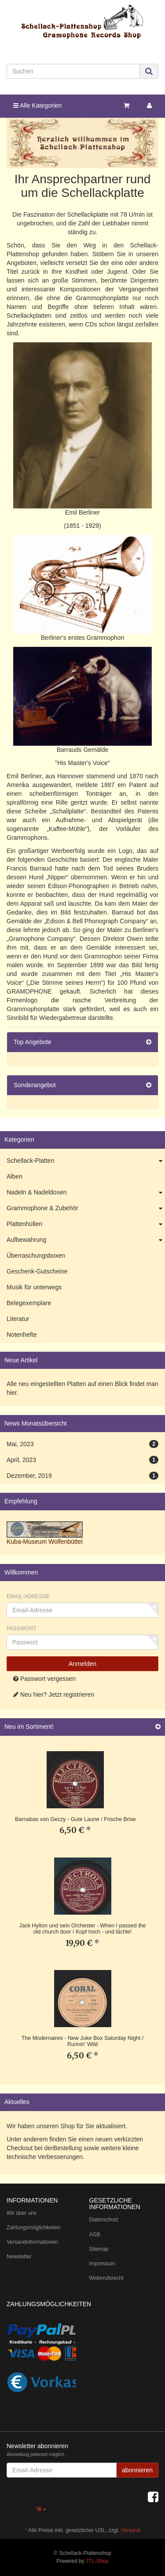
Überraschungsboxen (36, 1255)
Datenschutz (104, 2220)
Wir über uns (22, 2213)
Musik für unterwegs (34, 1287)
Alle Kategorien (37, 105)
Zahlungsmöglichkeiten (34, 2227)
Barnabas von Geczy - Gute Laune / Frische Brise (75, 1819)
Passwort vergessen (44, 1678)
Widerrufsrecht (106, 2278)
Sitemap (99, 2249)
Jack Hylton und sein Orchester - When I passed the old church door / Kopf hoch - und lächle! (82, 1929)
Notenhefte (22, 1334)
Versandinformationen (32, 2242)
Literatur (18, 1318)
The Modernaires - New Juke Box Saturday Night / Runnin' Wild (83, 2041)
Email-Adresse (28, 1596)
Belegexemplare (29, 1302)
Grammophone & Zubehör (86, 1208)
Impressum (102, 2263)
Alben (14, 1176)
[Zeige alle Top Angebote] (148, 1042)
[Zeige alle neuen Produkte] (158, 1726)
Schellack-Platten (86, 1161)
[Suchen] (73, 71)
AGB (94, 2234)
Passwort (22, 1628)
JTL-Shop (97, 2561)
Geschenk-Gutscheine (37, 1271)
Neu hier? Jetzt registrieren (53, 1694)
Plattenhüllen (86, 1224)
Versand (130, 2530)
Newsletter (19, 2256)
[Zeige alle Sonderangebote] (148, 1085)
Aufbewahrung (86, 1240)
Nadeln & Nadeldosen (86, 1193)
